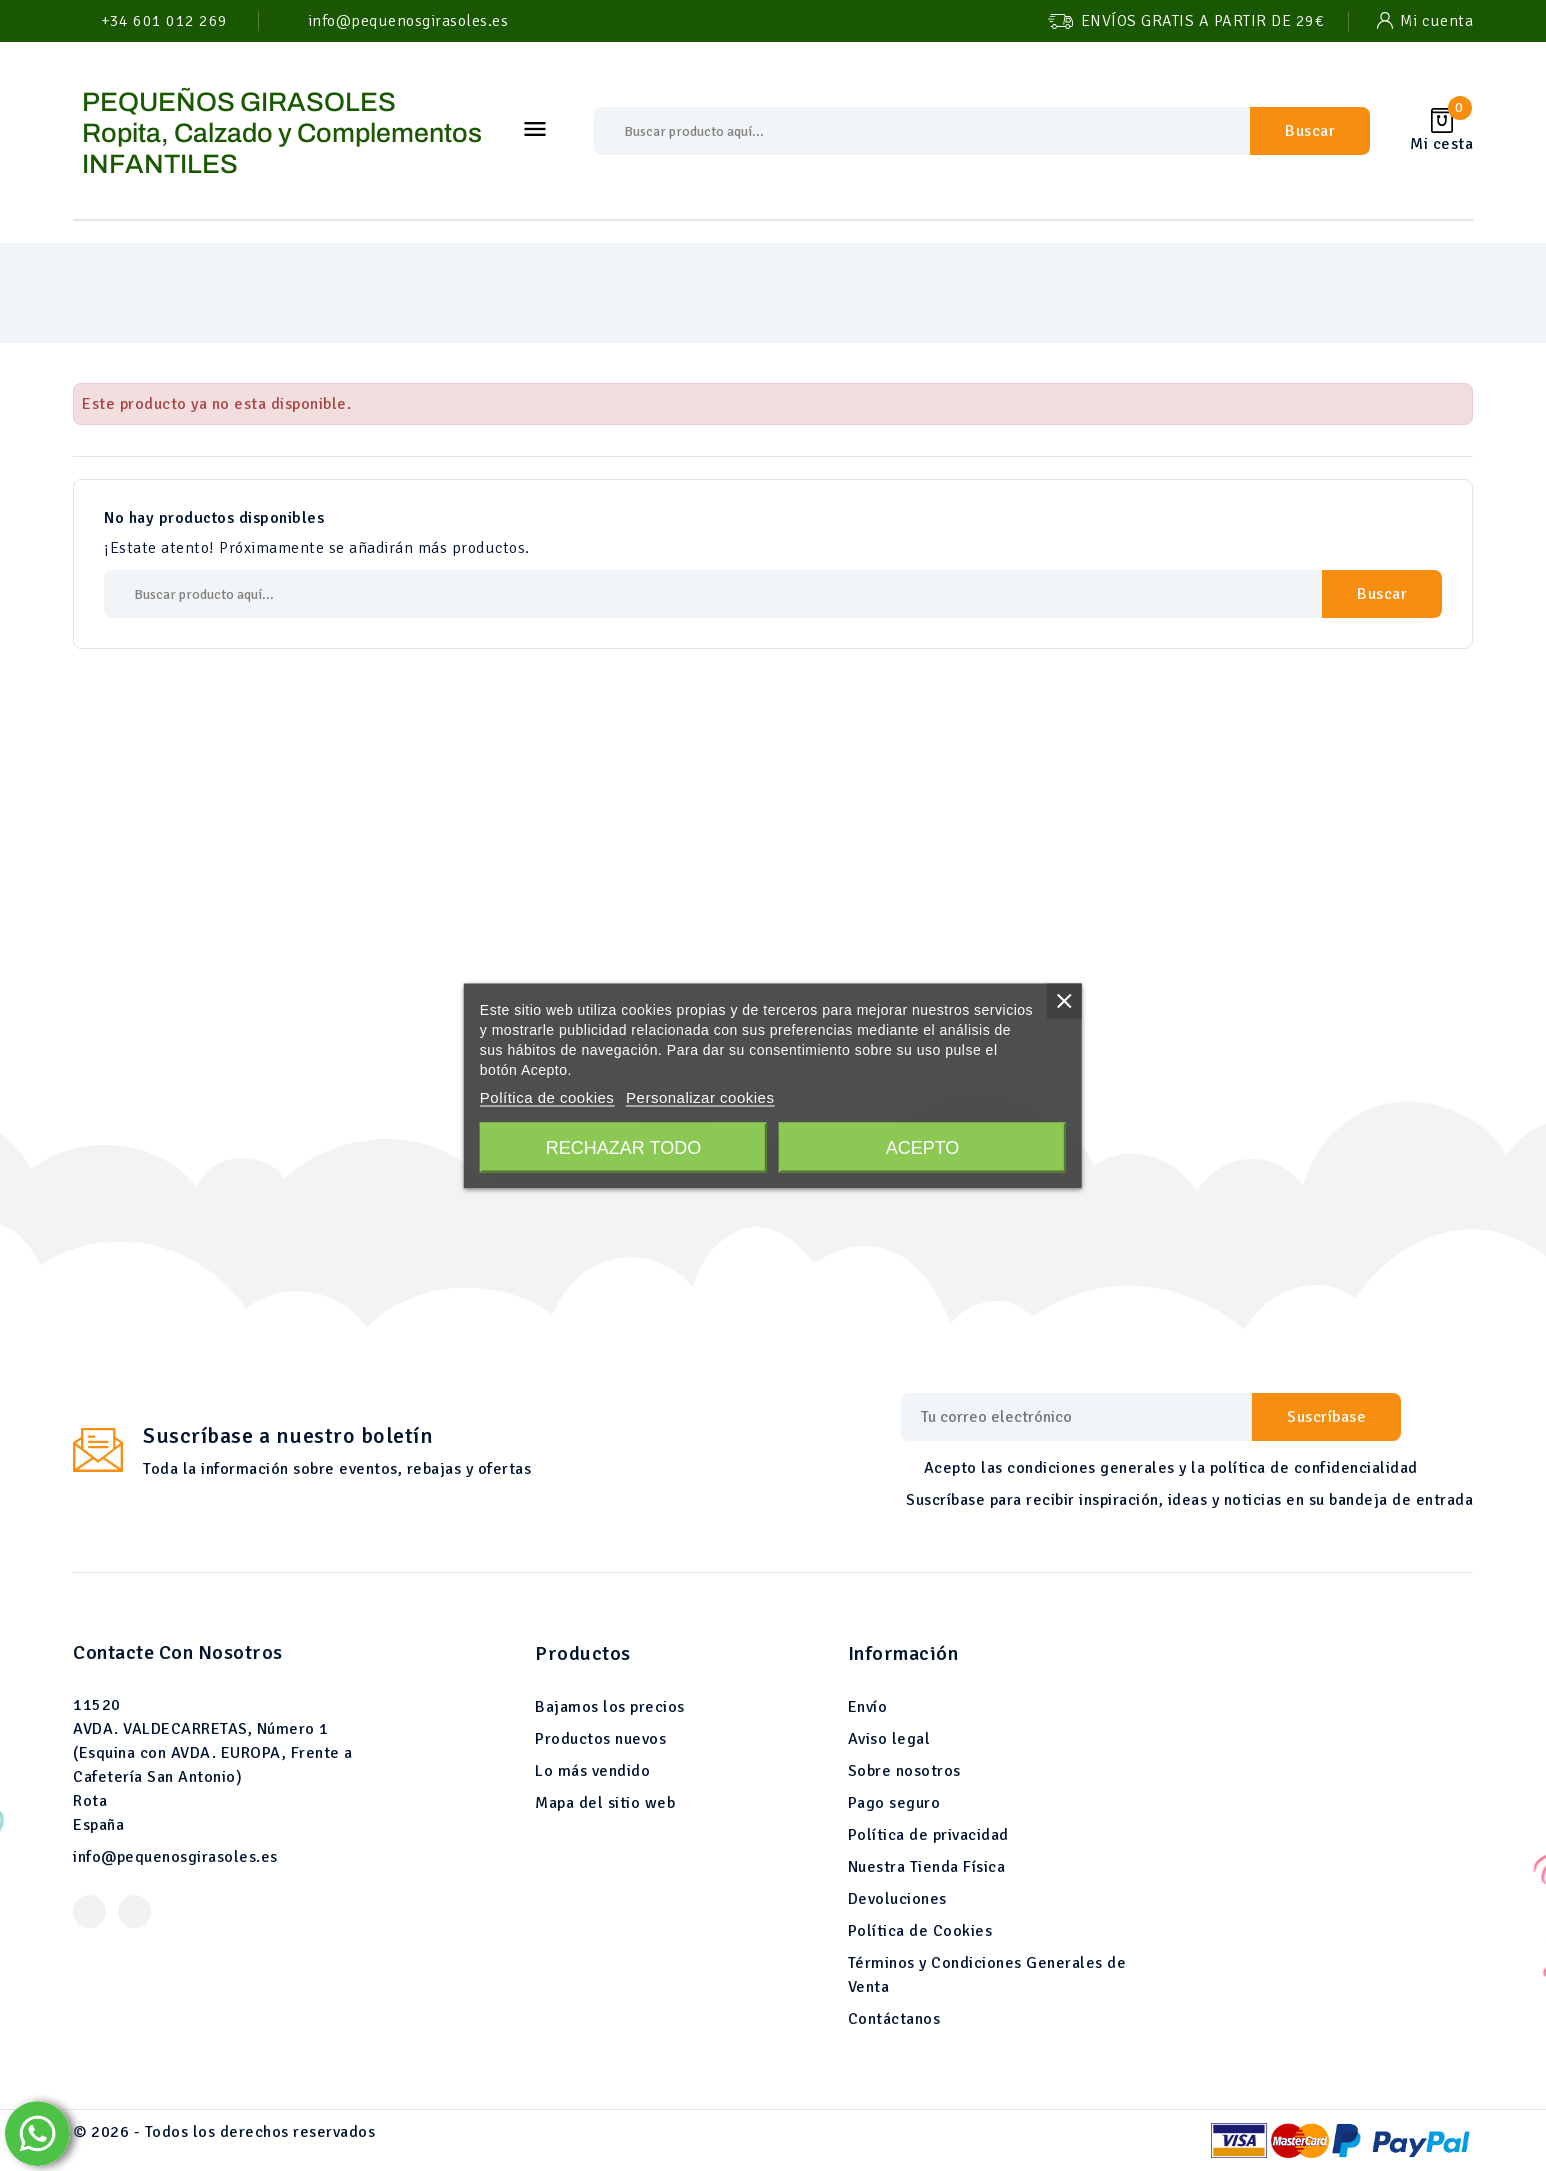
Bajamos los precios (610, 1707)
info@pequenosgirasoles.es (175, 1857)
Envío (868, 1707)
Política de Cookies (920, 1931)
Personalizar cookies (700, 1096)
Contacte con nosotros (178, 1652)
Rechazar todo (623, 1147)
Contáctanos (894, 2019)
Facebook (89, 1911)
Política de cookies (547, 1096)
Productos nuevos (600, 1739)
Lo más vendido (592, 1771)
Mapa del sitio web (605, 1803)
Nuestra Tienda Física (927, 1867)
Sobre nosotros (904, 1771)
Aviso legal (889, 1739)
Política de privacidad (928, 1835)
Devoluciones (897, 1899)
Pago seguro (894, 1803)
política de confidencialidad (1314, 1468)
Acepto (923, 1147)
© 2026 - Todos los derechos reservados (224, 2132)
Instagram (134, 1911)
